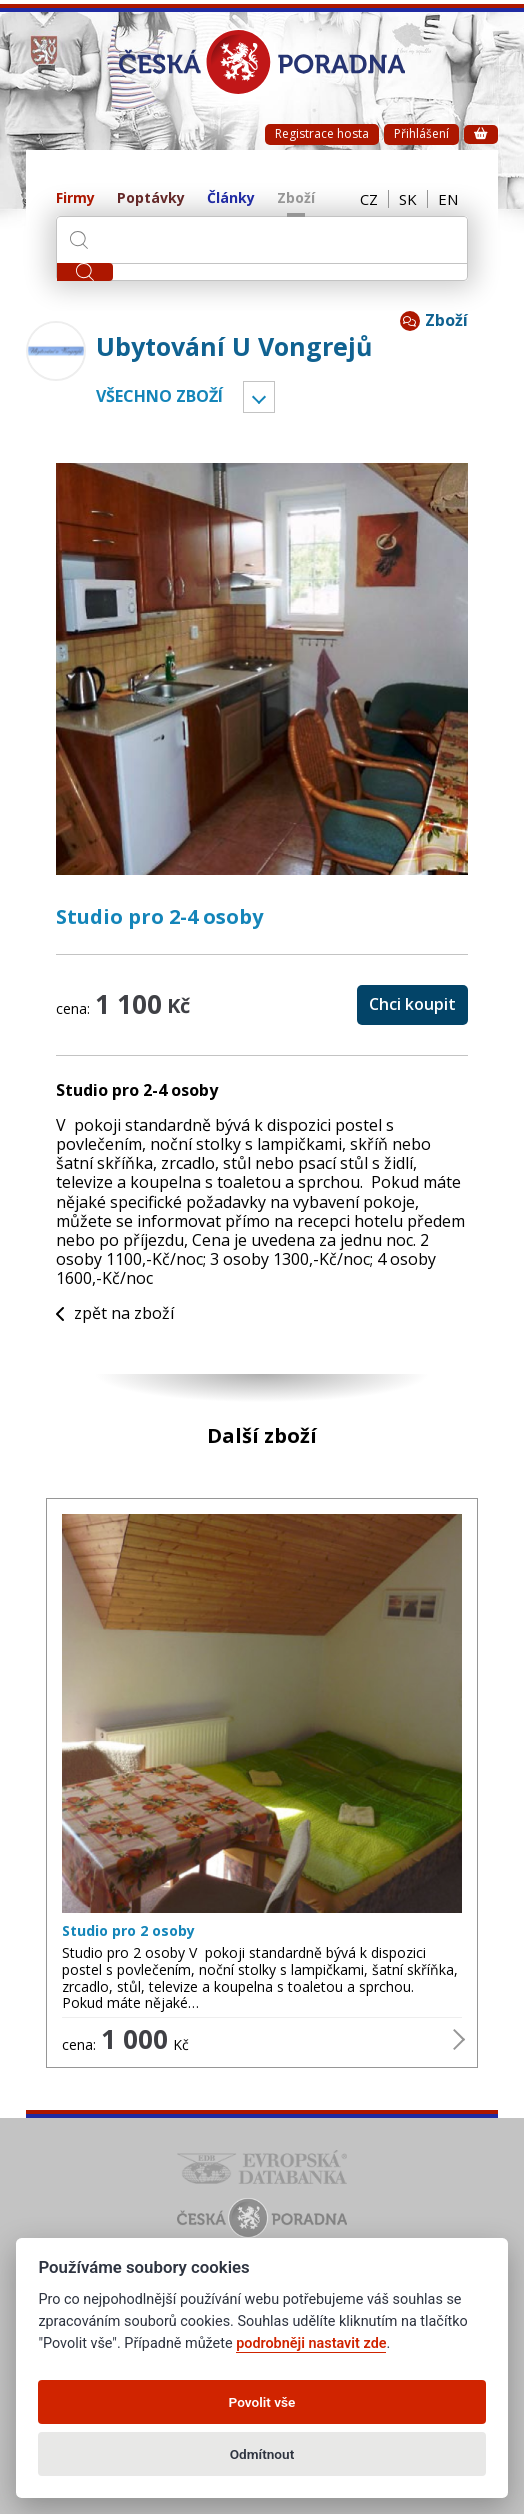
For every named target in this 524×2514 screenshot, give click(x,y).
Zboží (296, 198)
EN (448, 199)
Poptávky (151, 198)
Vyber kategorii (259, 397)
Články (231, 198)
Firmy (75, 198)
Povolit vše (262, 2402)
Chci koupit (412, 1004)
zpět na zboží (115, 1313)
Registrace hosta (322, 133)
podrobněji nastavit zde (311, 2343)
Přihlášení (421, 133)
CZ (369, 199)
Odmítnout (262, 2454)
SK (408, 199)
